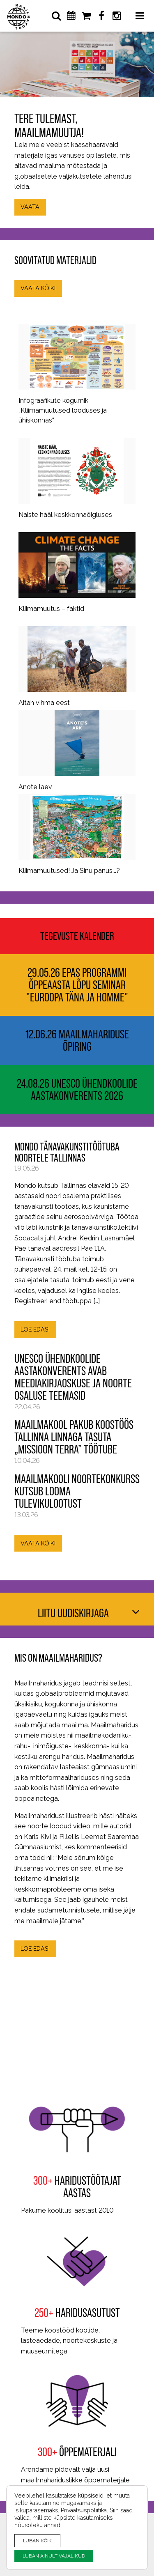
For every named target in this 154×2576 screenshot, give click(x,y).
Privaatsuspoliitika (84, 2510)
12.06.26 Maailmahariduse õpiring (77, 1040)
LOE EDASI (35, 1329)
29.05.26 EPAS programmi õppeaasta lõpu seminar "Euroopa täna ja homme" (77, 985)
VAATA (30, 206)
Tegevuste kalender (77, 936)
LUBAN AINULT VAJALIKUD (54, 2556)
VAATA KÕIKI (38, 288)
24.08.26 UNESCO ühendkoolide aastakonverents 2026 (77, 1090)
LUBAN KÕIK (37, 2540)
